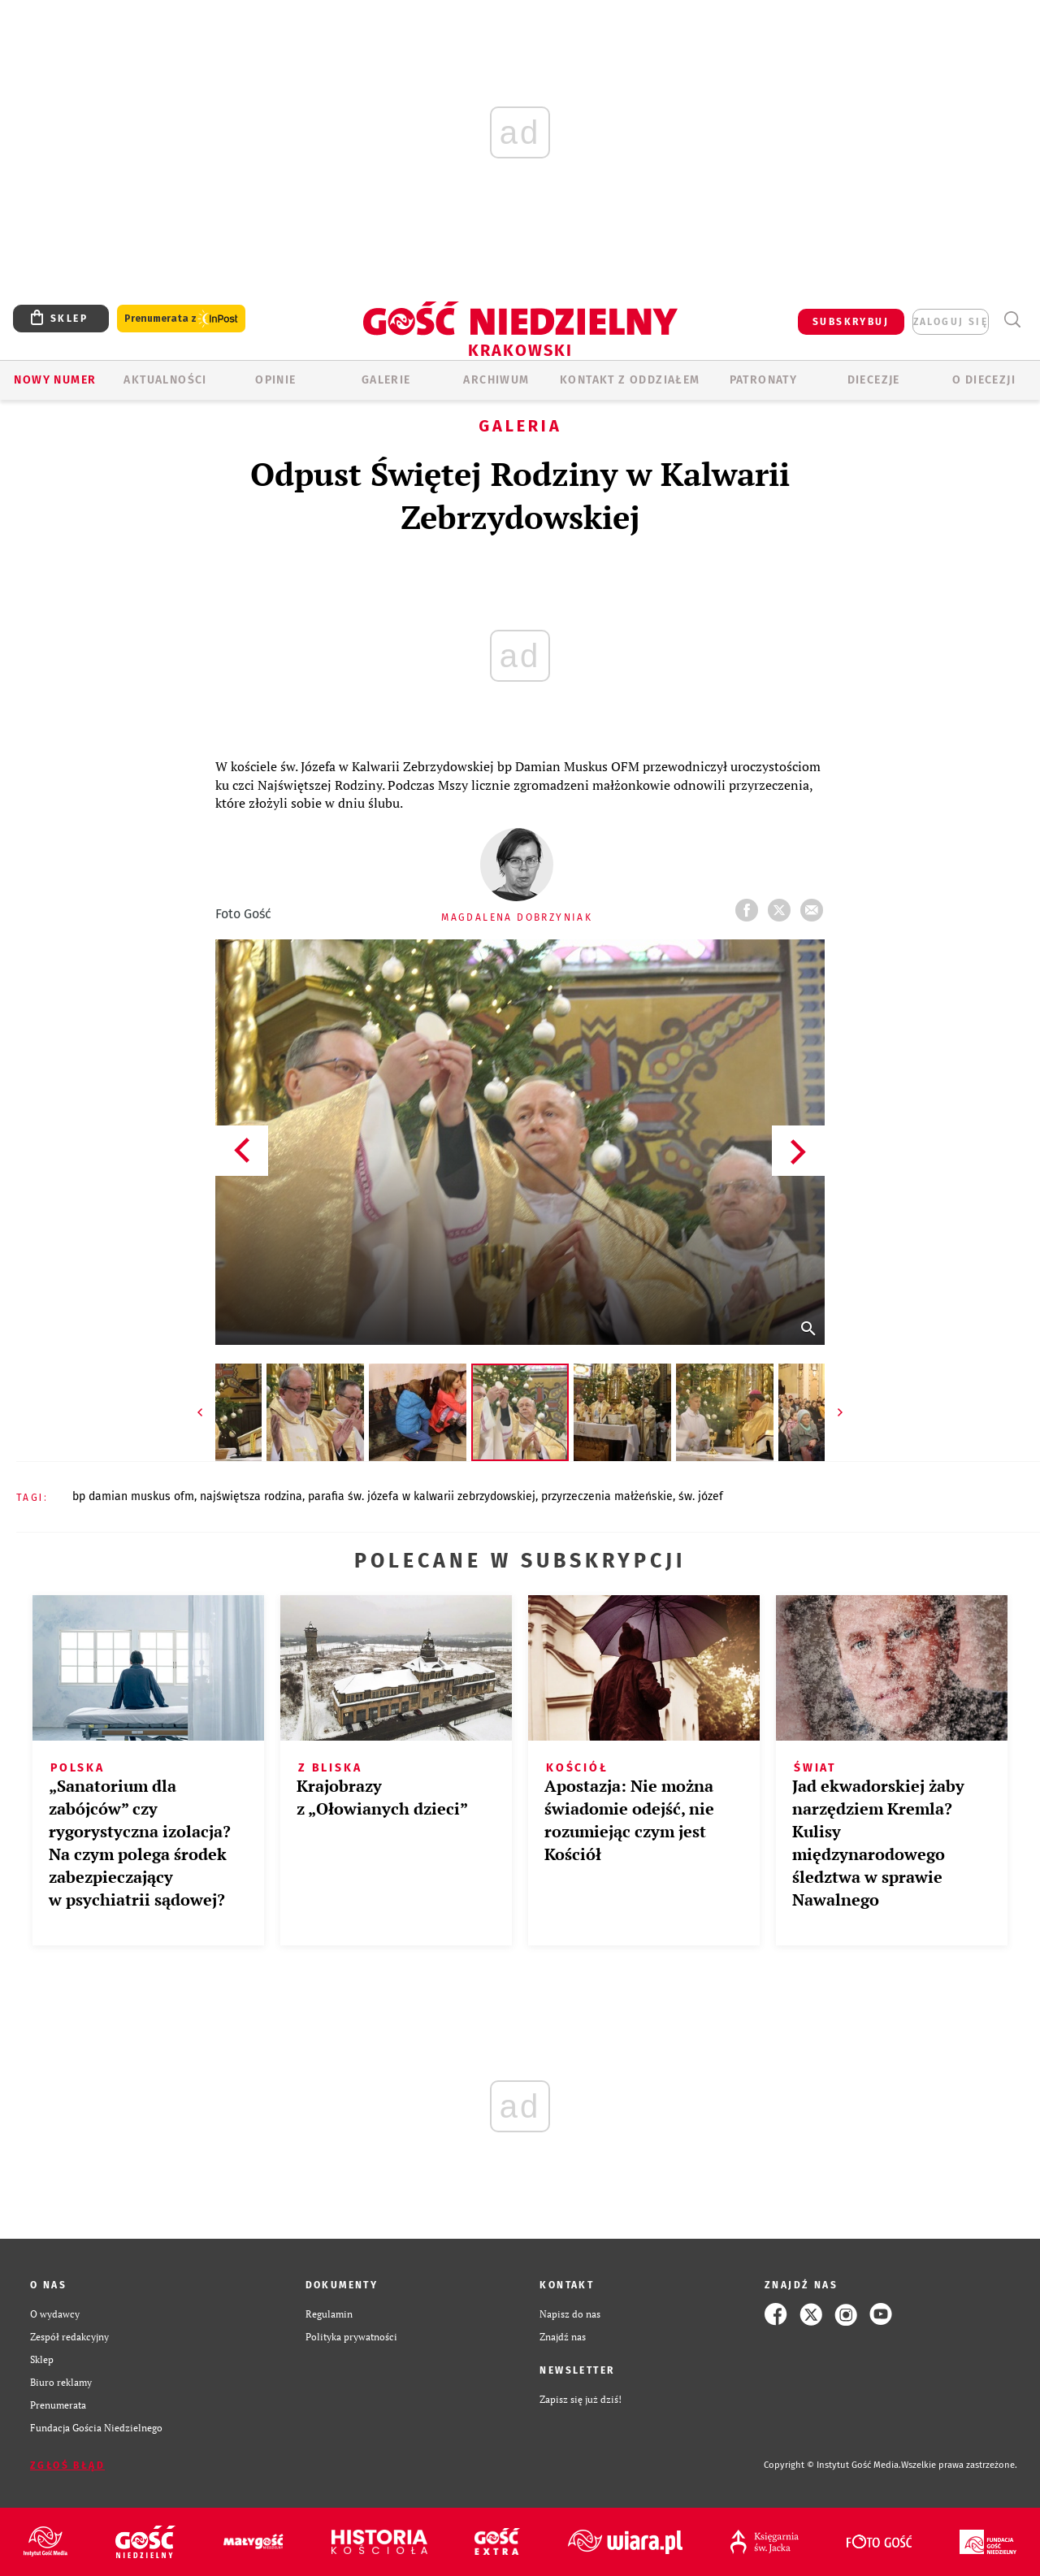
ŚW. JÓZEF (700, 1496)
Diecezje (873, 380)
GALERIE (386, 380)
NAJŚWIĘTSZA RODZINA (251, 1496)
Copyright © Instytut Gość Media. (832, 2465)
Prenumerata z (181, 319)
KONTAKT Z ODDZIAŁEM (630, 380)
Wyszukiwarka (1012, 320)
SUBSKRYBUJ (850, 321)
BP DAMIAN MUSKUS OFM (133, 1496)
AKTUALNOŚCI (165, 380)
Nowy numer (55, 380)
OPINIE (275, 380)
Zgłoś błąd (67, 2465)
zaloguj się (950, 321)
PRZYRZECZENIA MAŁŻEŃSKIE (607, 1496)
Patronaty (764, 380)
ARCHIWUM (496, 380)
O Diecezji (984, 380)
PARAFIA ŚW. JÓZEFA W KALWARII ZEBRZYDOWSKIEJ (421, 1496)
